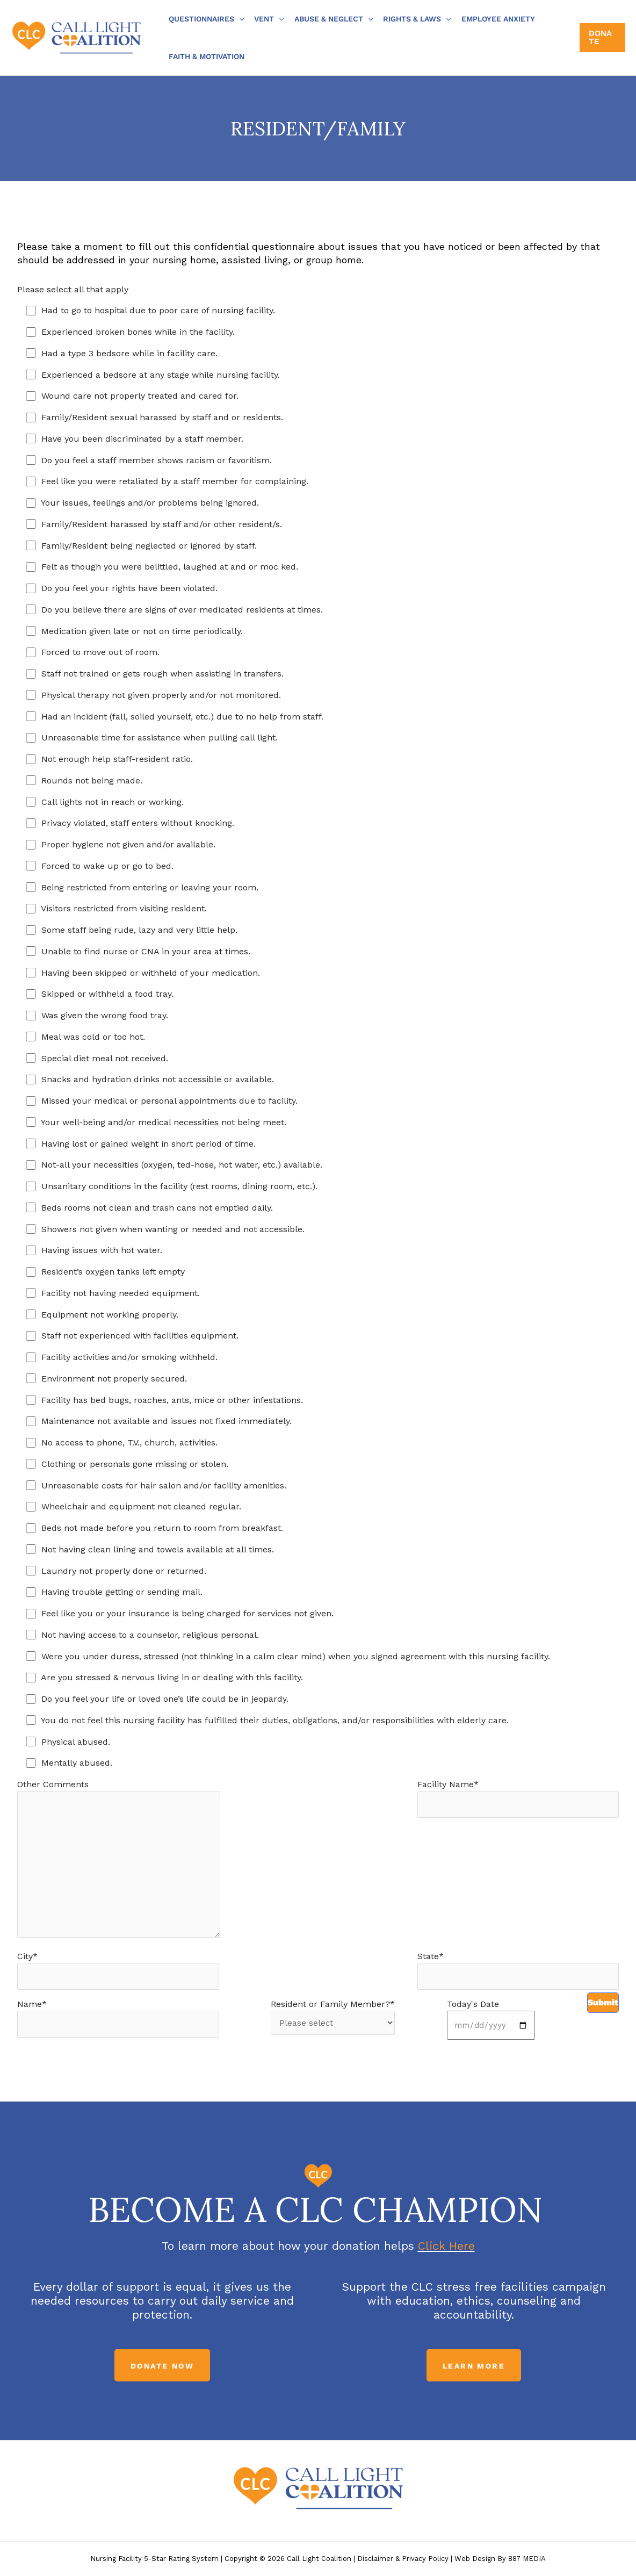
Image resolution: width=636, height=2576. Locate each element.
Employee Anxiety (498, 19)
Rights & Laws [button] (417, 19)
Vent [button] (269, 19)
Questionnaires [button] (206, 19)
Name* (118, 2018)
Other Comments (118, 1860)
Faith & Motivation (206, 56)
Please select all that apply (72, 289)
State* (518, 1970)
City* (118, 1970)
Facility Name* (518, 1798)
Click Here (446, 2246)
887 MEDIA (527, 2559)
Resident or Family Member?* (333, 2017)
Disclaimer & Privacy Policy (403, 2559)
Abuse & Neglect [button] (333, 19)
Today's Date (491, 2019)
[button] (239, 19)
